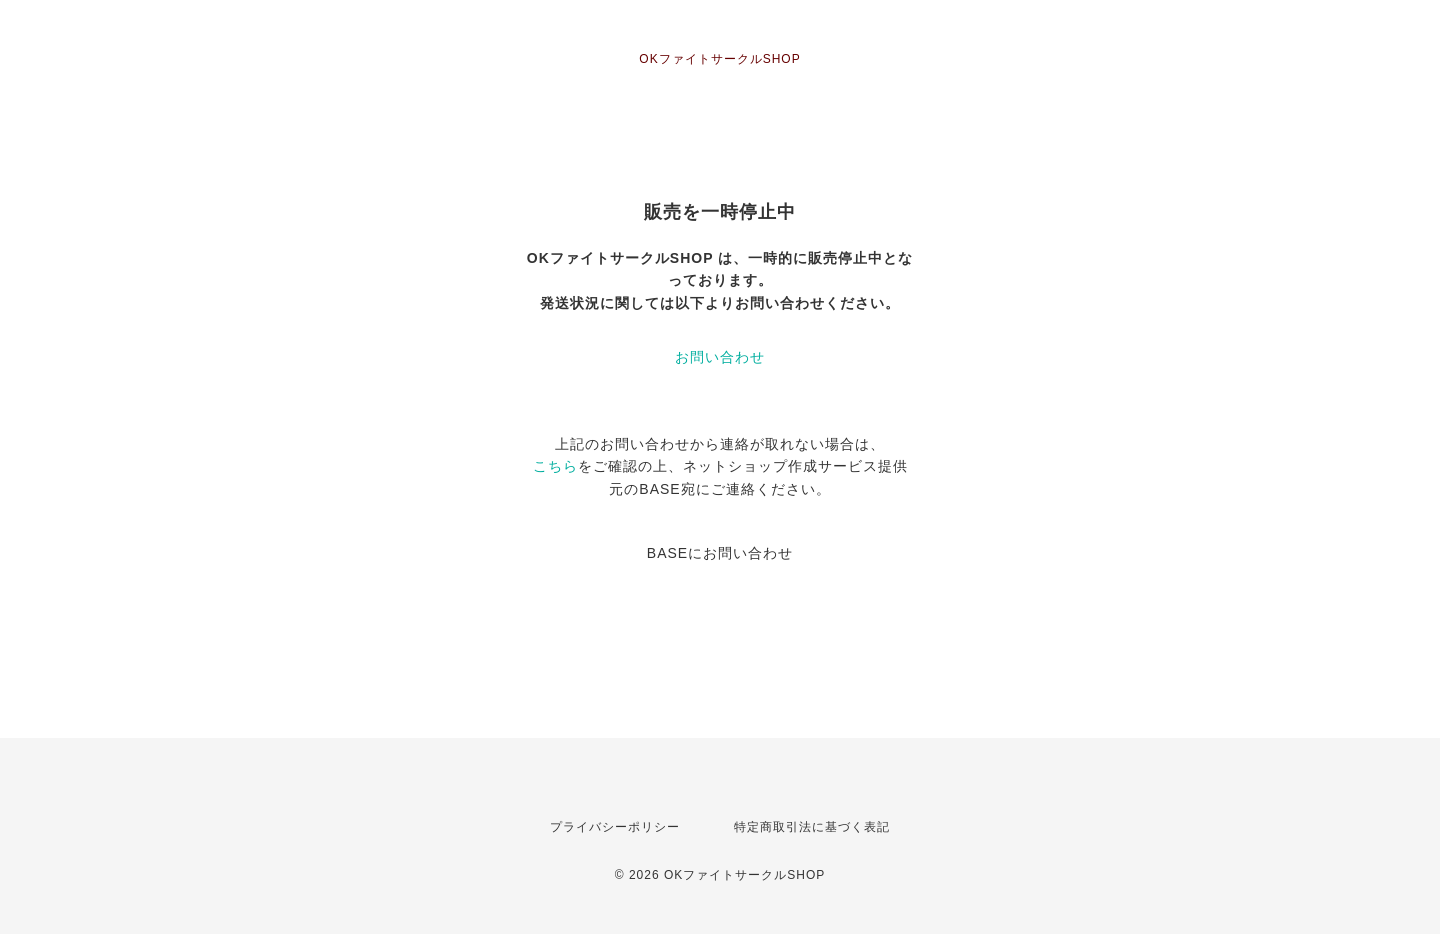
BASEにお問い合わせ (720, 553)
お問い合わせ (720, 357)
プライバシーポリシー (615, 827)
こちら (555, 466)
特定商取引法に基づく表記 (812, 827)
